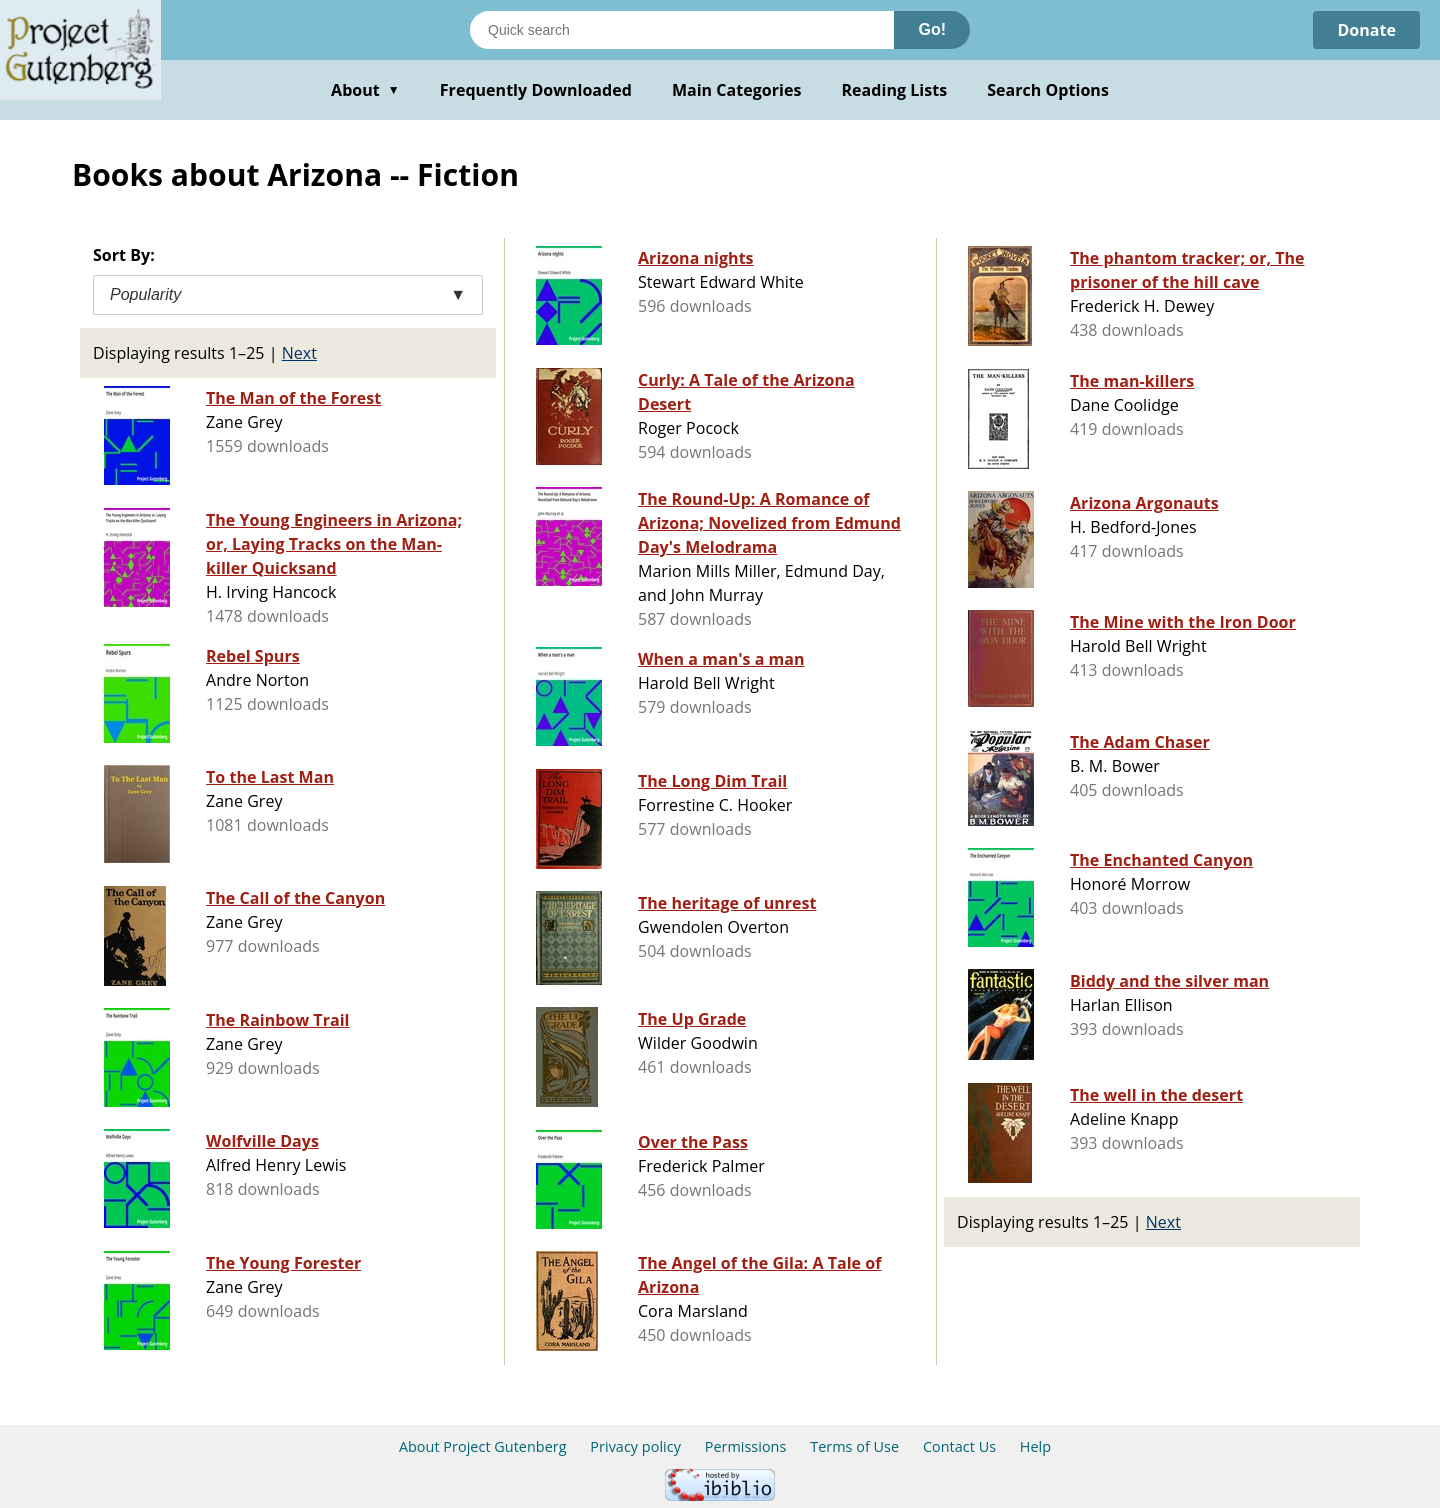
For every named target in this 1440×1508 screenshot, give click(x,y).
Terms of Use (854, 1446)
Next (299, 353)
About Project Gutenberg (483, 1446)
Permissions (746, 1446)
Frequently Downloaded (536, 90)
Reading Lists (895, 90)
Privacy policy (635, 1446)
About (365, 90)
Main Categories (737, 90)
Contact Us (959, 1446)
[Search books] (682, 30)
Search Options (1048, 90)
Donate (1366, 30)
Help (1035, 1446)
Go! (932, 29)
